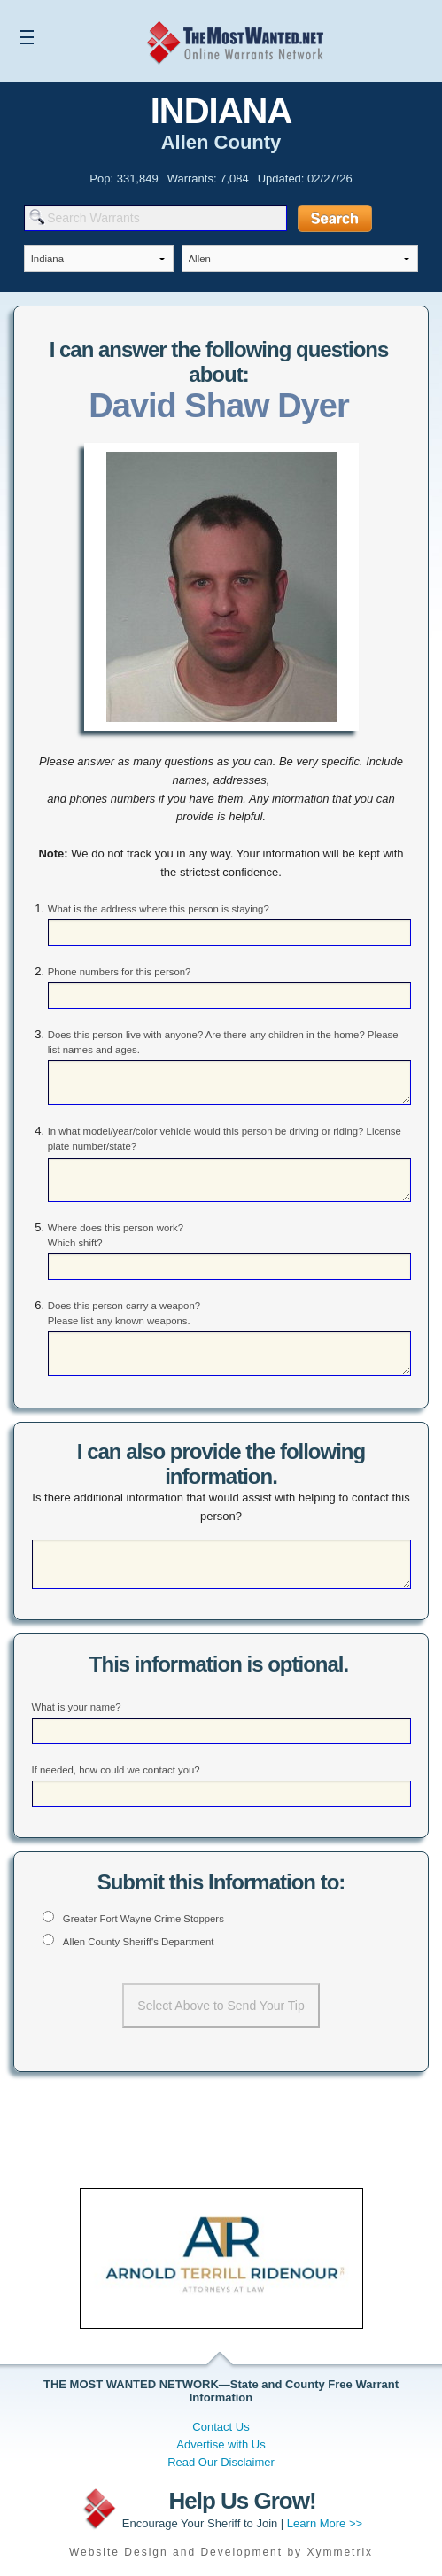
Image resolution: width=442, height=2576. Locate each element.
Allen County (221, 142)
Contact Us (220, 2426)
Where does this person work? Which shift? (115, 1235)
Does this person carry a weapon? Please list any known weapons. (124, 1313)
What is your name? (76, 1707)
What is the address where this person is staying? (158, 909)
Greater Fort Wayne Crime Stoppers (143, 1918)
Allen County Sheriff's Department (138, 1941)
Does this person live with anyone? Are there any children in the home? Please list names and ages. (223, 1042)
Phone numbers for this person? (119, 971)
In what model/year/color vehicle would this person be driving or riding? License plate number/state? (224, 1139)
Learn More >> (324, 2523)
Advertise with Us (220, 2444)
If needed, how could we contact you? (116, 1770)
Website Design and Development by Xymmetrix (221, 2552)
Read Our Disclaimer (221, 2462)
